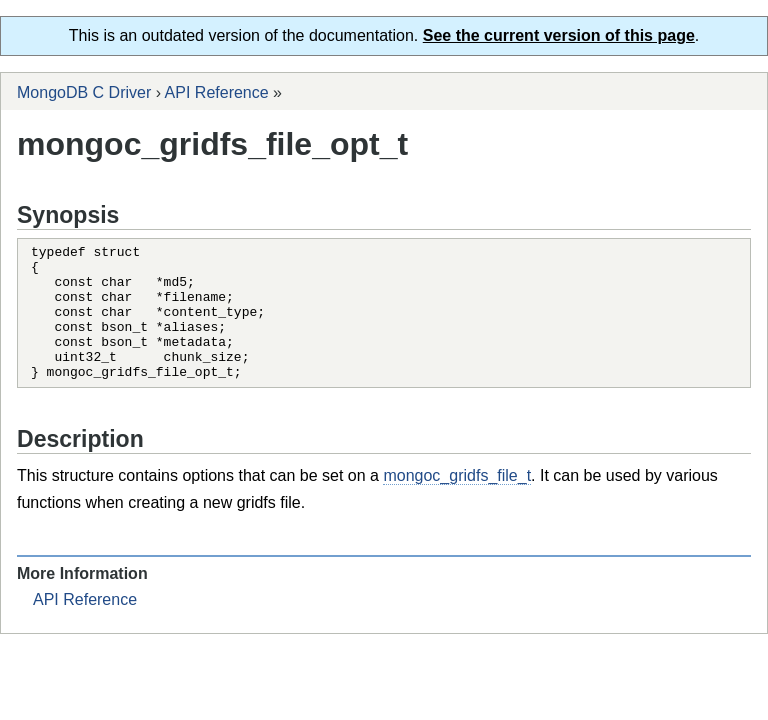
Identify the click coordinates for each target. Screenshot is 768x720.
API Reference (217, 92)
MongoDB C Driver (84, 92)
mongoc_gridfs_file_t (457, 502)
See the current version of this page (559, 35)
